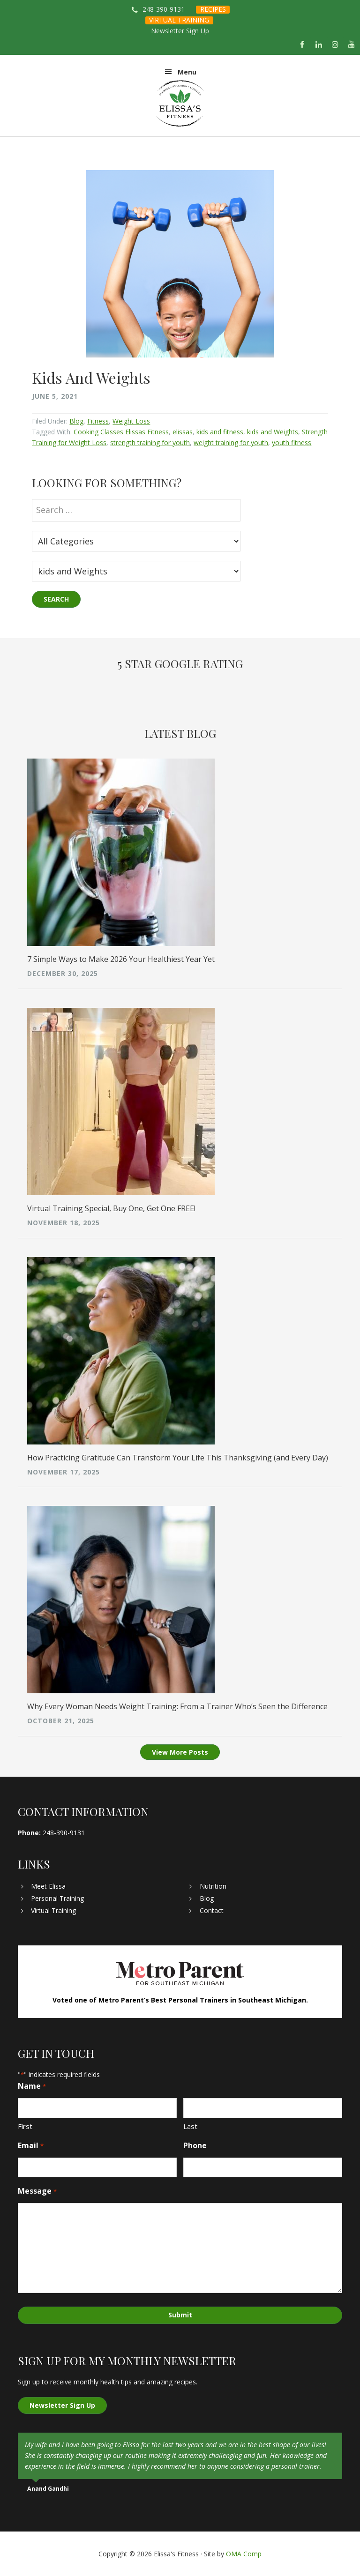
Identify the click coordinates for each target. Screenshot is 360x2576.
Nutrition (213, 1886)
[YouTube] (352, 45)
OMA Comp (244, 2553)
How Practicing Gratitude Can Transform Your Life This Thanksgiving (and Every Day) (177, 1457)
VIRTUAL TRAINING (179, 19)
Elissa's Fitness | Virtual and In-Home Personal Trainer (180, 103)
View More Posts (180, 1752)
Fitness (98, 421)
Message (37, 2191)
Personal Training (57, 1898)
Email (30, 2145)
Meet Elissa (48, 1886)
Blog (76, 421)
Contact (212, 1910)
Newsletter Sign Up (180, 30)
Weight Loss (131, 421)
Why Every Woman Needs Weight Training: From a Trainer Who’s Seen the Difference (177, 1706)
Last (190, 2126)
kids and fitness (219, 431)
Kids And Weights (91, 377)
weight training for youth (231, 442)
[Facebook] (302, 45)
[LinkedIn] (318, 45)
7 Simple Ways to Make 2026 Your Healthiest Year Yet (121, 959)
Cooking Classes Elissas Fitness (121, 431)
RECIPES (213, 9)
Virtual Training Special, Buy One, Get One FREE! (111, 1208)
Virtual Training (53, 1910)
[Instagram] (335, 45)
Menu (187, 71)
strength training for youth (150, 442)
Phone (195, 2145)
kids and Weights (272, 431)
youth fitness (291, 442)
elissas (182, 431)
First (25, 2126)
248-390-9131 (163, 9)
